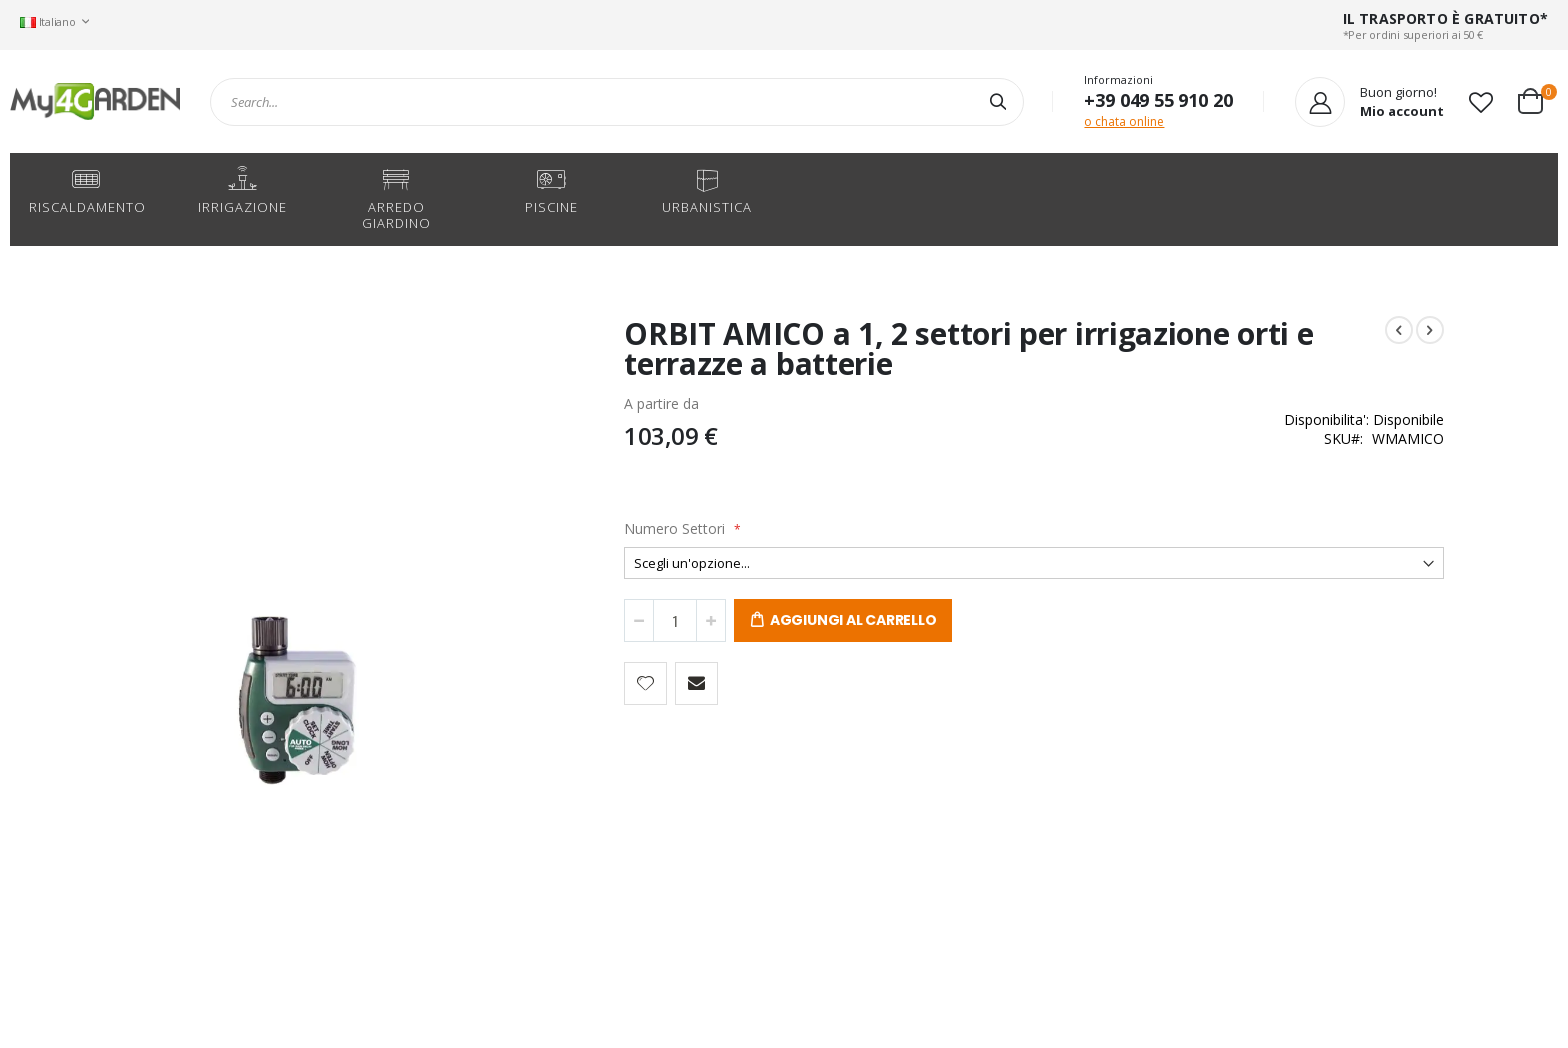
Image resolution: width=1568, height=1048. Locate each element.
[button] (1481, 102)
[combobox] (617, 102)
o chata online (1124, 121)
